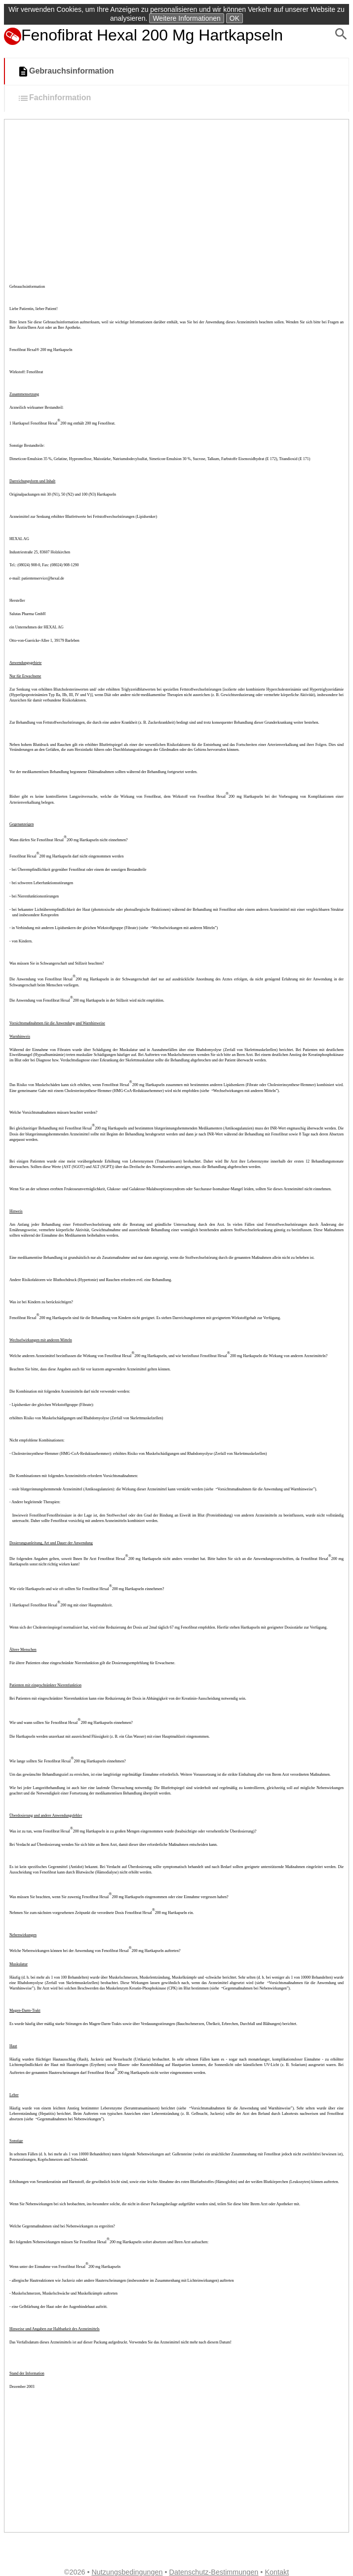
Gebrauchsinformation (65, 72)
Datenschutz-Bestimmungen (214, 2572)
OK (234, 18)
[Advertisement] (176, 193)
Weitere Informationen (186, 18)
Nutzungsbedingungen (126, 2572)
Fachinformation (54, 98)
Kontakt (277, 2572)
